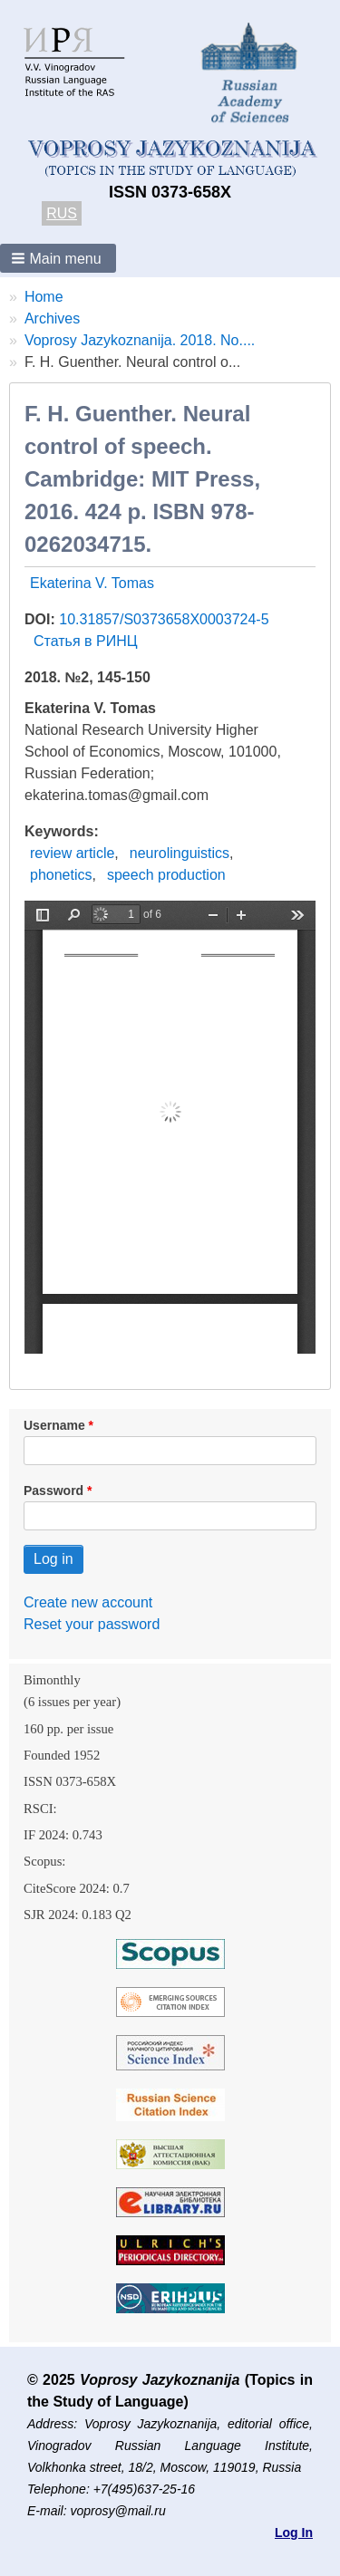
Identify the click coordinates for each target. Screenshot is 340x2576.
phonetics (61, 875)
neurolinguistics (179, 853)
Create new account (88, 1602)
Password (53, 1490)
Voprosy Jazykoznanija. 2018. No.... (139, 340)
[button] (58, 258)
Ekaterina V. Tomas (92, 583)
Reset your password (92, 1624)
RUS (61, 213)
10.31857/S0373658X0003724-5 (163, 619)
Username (54, 1425)
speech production (166, 875)
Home (43, 296)
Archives (52, 318)
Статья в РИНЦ (86, 641)
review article (72, 853)
